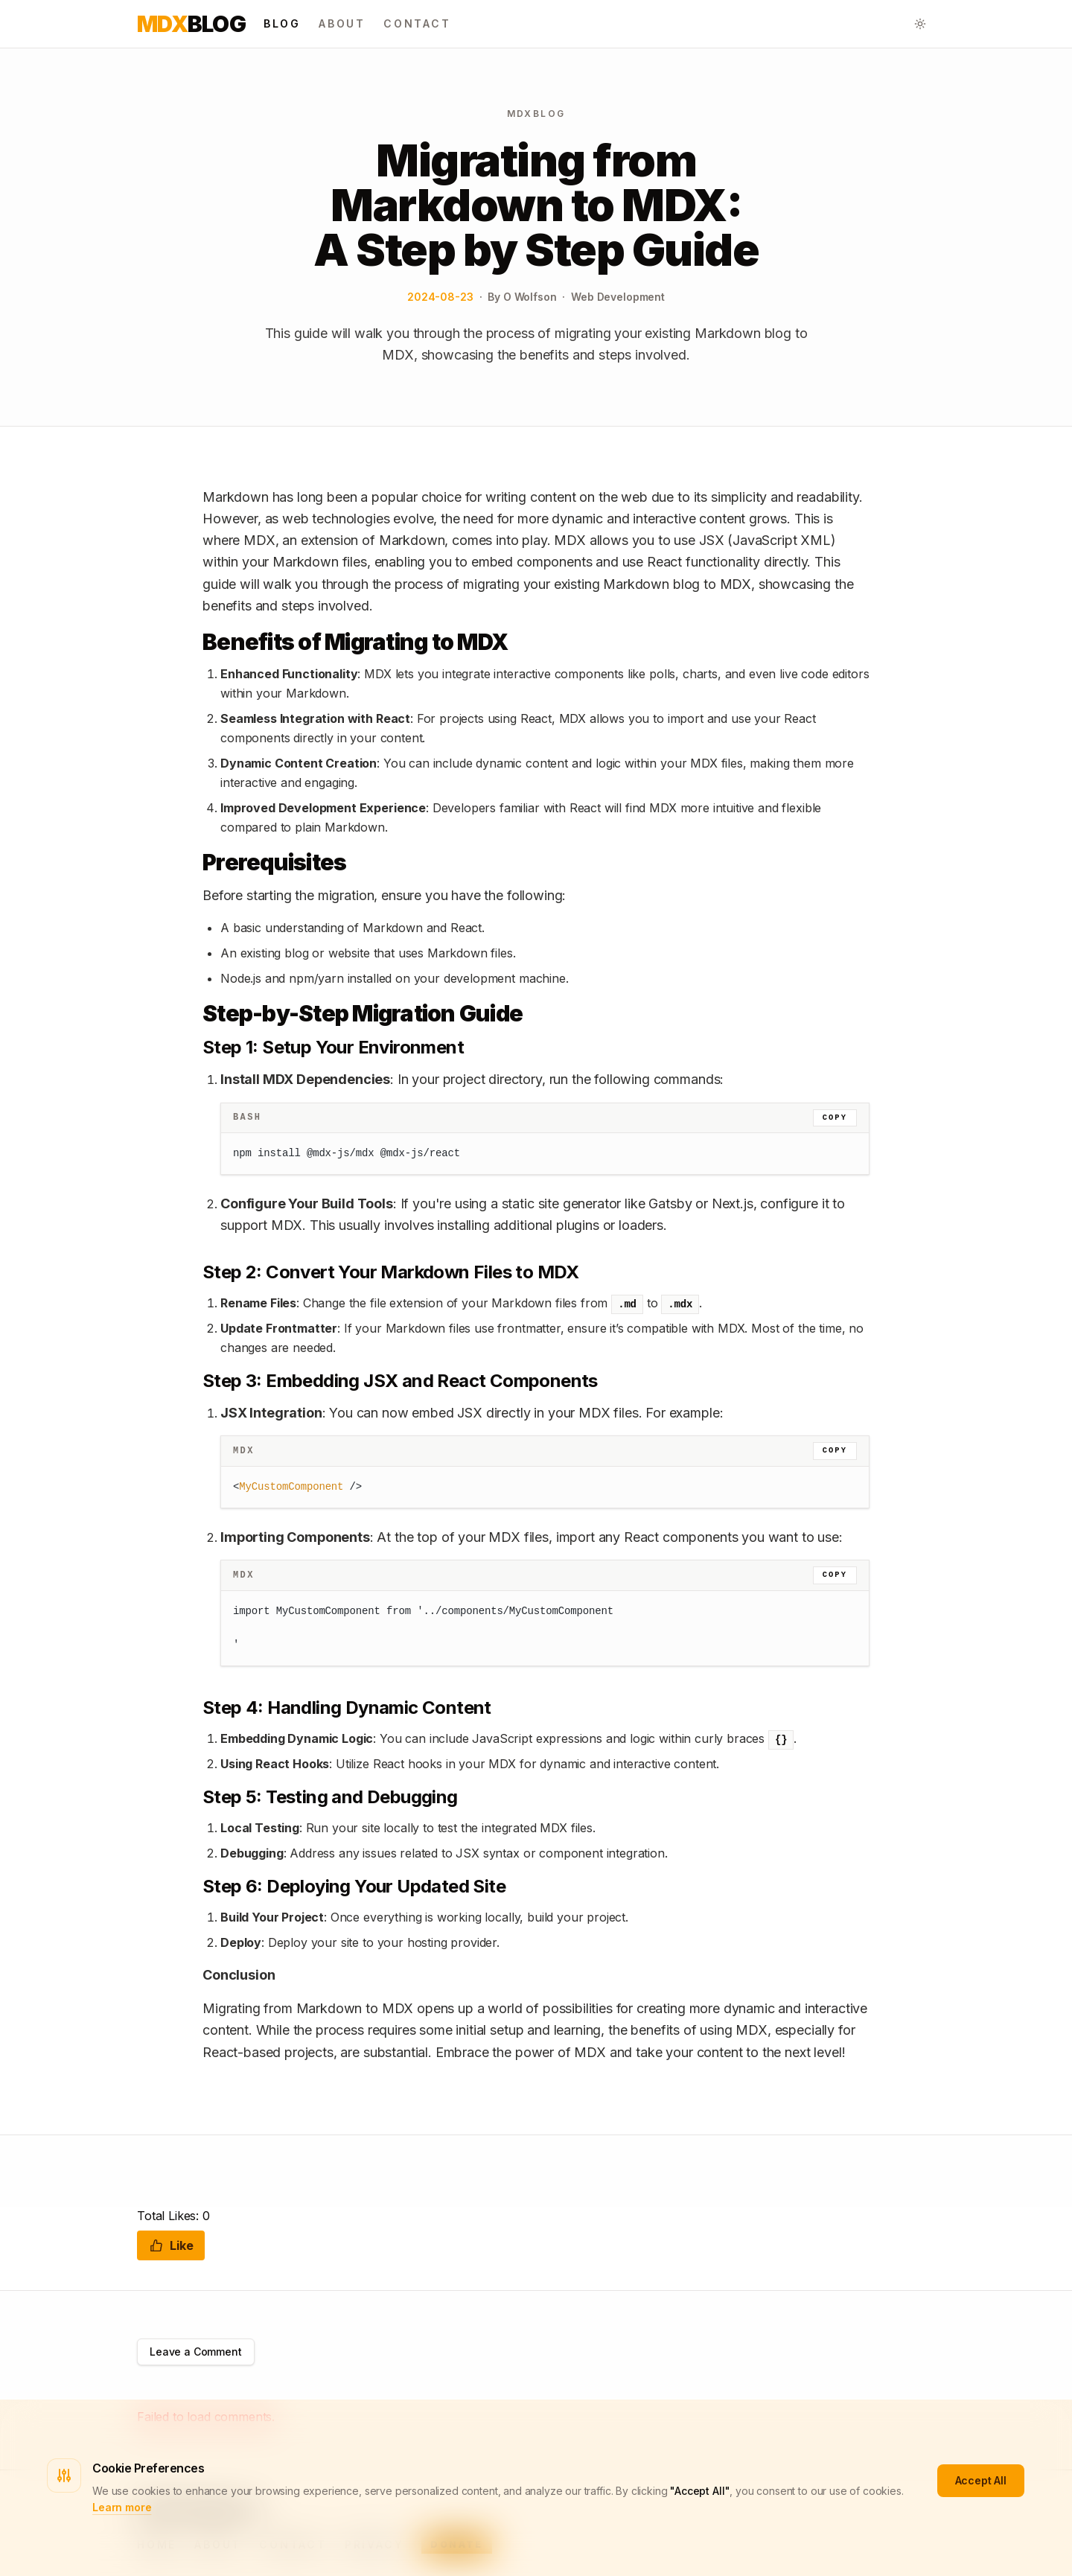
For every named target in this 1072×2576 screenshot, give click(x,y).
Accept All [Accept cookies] (980, 2480)
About (342, 23)
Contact (417, 23)
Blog (191, 23)
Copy (835, 1117)
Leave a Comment (196, 2351)
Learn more (121, 2507)
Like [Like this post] (171, 2245)
